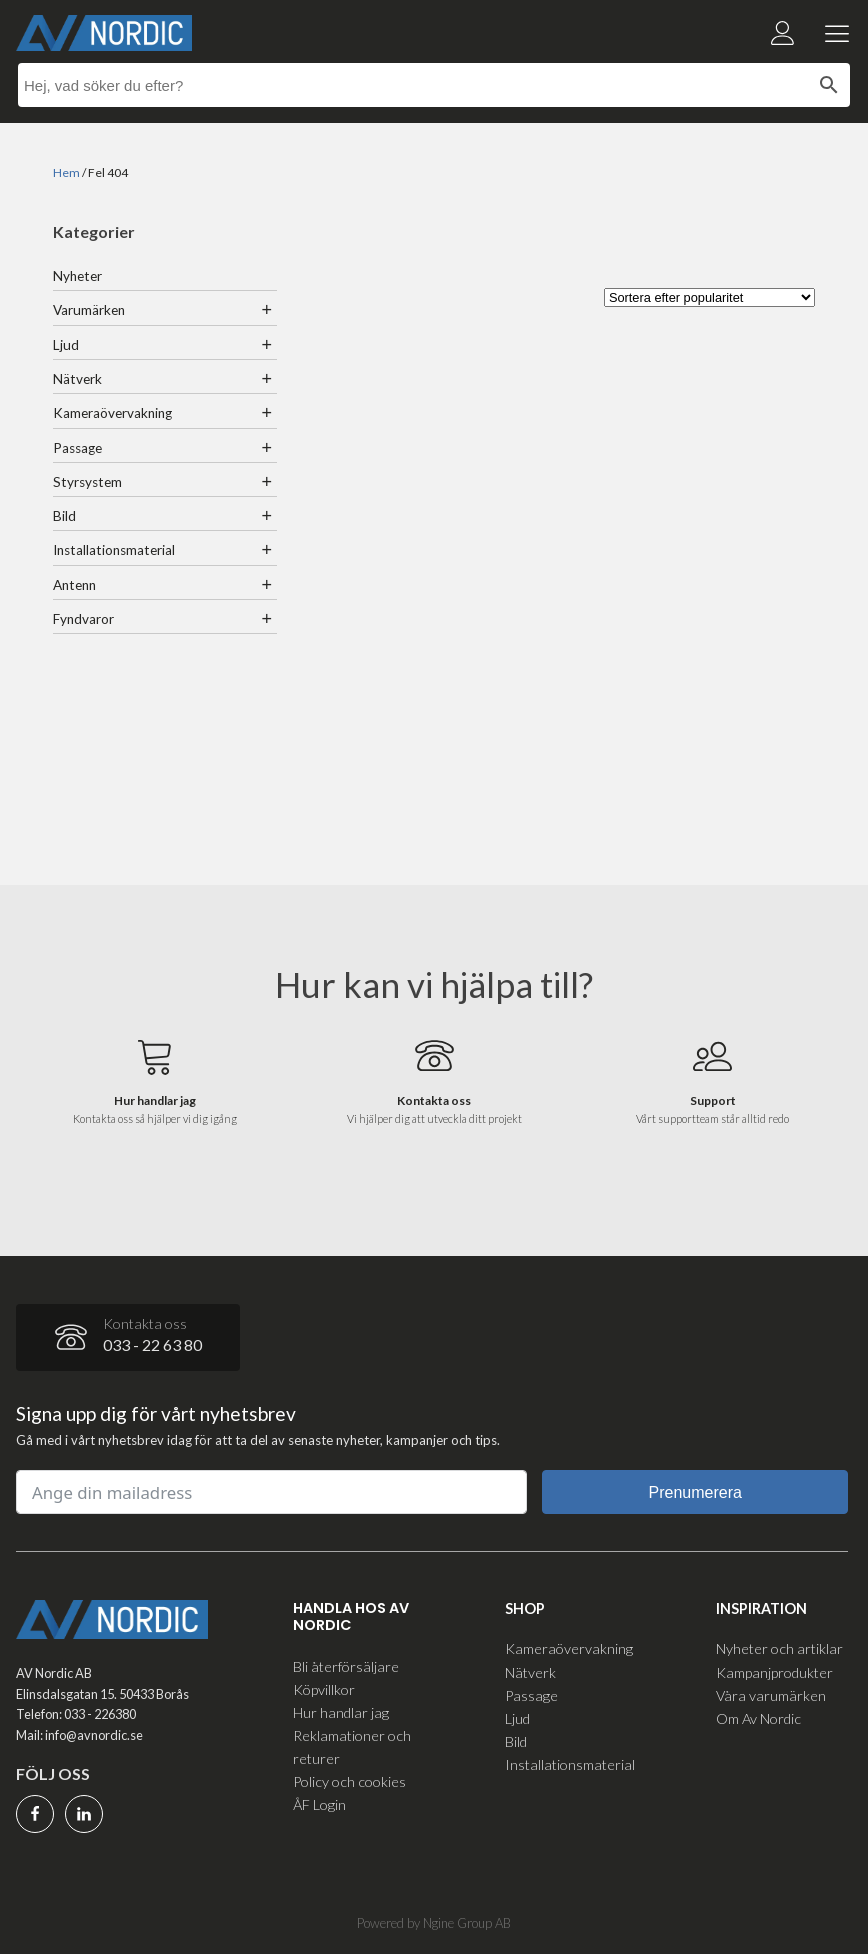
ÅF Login (319, 1804)
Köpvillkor (324, 1689)
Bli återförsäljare (346, 1666)
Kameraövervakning (112, 413)
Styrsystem (87, 482)
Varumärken (89, 310)
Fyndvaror (83, 619)
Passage (77, 448)
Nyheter (77, 276)
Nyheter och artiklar (779, 1648)
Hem (66, 172)
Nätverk (77, 379)
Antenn (74, 585)
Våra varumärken (771, 1695)
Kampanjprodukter (774, 1672)
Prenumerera (695, 1492)
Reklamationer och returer (352, 1747)
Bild (64, 516)
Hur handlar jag (341, 1712)
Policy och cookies (349, 1781)
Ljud (66, 345)
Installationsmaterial (114, 550)
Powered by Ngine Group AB (434, 1923)
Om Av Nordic (758, 1718)
